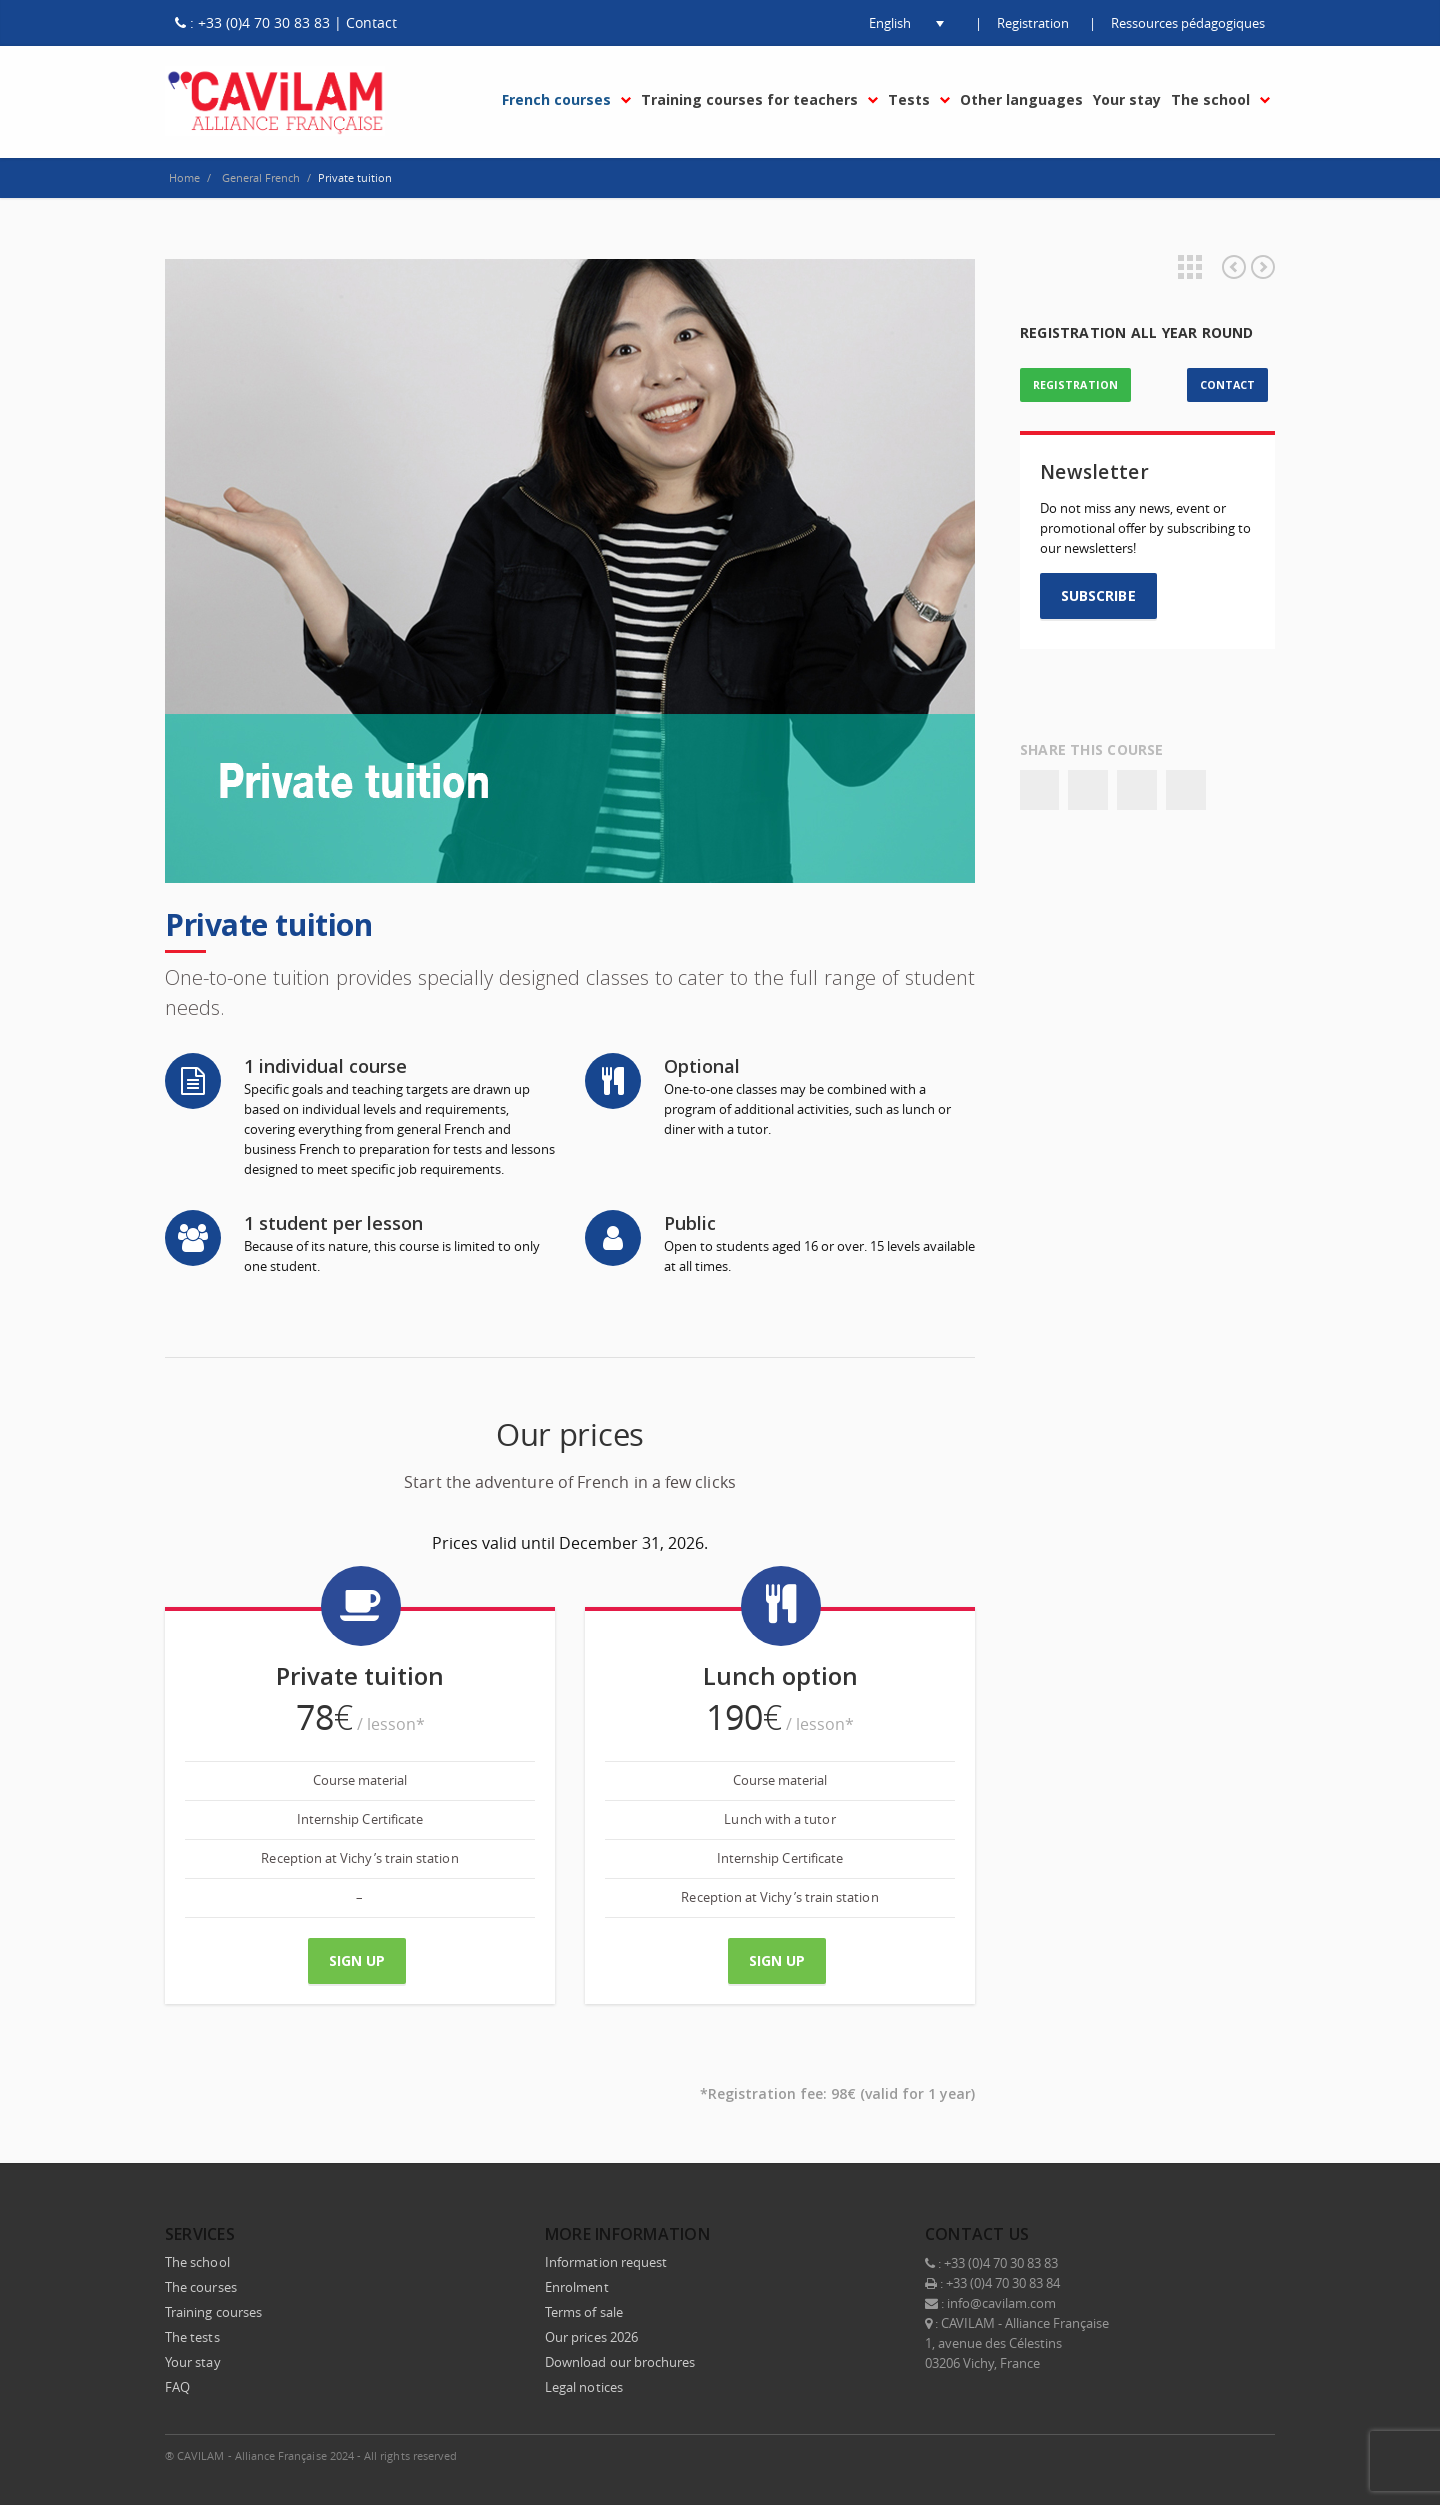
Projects (1190, 267)
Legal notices (584, 2387)
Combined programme (1263, 267)
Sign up (357, 1960)
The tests (192, 2337)
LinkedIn (1171, 2455)
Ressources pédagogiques (1188, 23)
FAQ (177, 2387)
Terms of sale (584, 2312)
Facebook (1039, 790)
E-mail (1255, 2455)
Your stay (193, 2362)
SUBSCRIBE (1098, 595)
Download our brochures (620, 2362)
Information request (606, 2262)
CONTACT (1227, 385)
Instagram (1213, 2455)
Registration (1033, 23)
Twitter (1088, 790)
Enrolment (577, 2287)
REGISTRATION (1075, 385)
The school (197, 2262)
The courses (201, 2287)
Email (1186, 790)
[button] (890, 23)
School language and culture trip (1234, 267)
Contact (371, 22)
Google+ (1137, 790)
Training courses (213, 2312)
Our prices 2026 (591, 2337)
